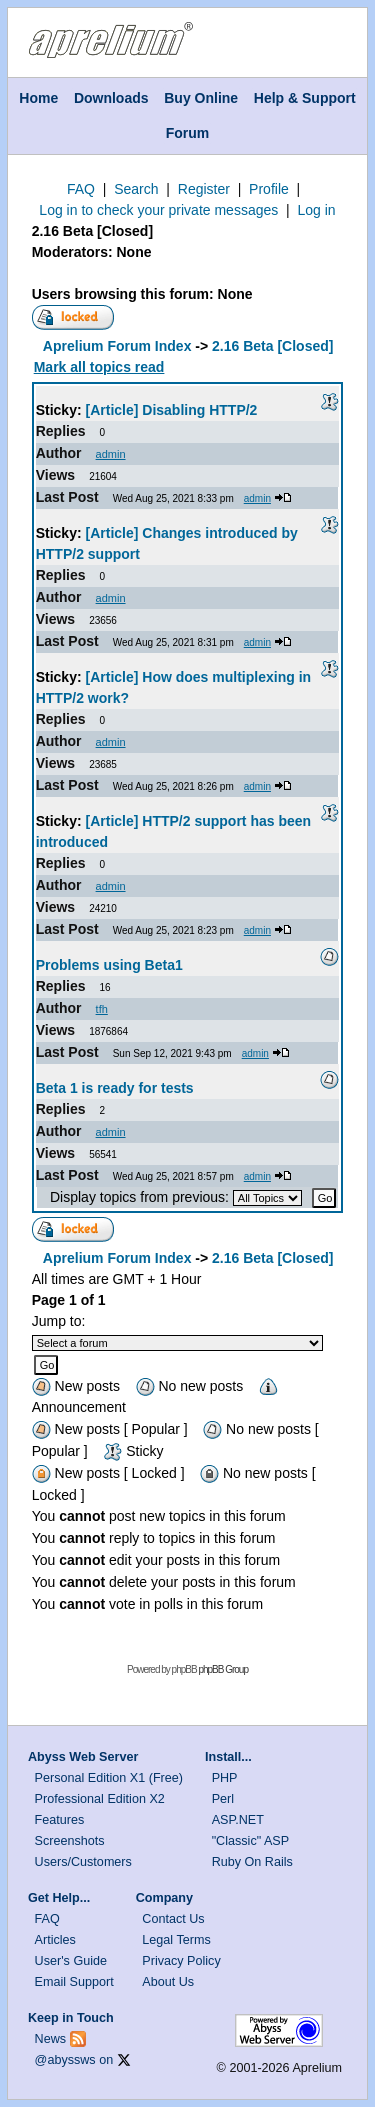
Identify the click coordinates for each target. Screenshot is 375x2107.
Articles (55, 1940)
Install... (228, 1757)
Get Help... (59, 1898)
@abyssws (65, 2060)
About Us (168, 1982)
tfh (102, 1009)
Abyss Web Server (83, 1757)
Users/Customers (83, 1862)
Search (136, 189)
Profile (269, 189)
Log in (316, 210)
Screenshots (70, 1841)
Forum (188, 133)
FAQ (81, 189)
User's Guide (71, 1961)
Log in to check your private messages (158, 210)
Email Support (74, 1982)
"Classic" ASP (251, 1841)
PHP (225, 1778)
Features (60, 1820)
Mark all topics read (99, 367)
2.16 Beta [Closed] (92, 231)
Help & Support (305, 98)
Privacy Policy (181, 1961)
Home (38, 98)
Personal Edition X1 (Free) (109, 1778)
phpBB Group (223, 1669)
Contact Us (173, 1919)
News (51, 2039)
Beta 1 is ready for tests (115, 1088)
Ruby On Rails (252, 1862)
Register (204, 189)
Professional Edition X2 (100, 1799)
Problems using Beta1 (109, 965)
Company (164, 1898)
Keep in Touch (71, 2018)
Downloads (111, 98)
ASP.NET (238, 1820)
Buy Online (201, 98)
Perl (223, 1799)
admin (111, 454)
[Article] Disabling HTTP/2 (172, 410)
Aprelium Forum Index (117, 346)
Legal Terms (176, 1940)
